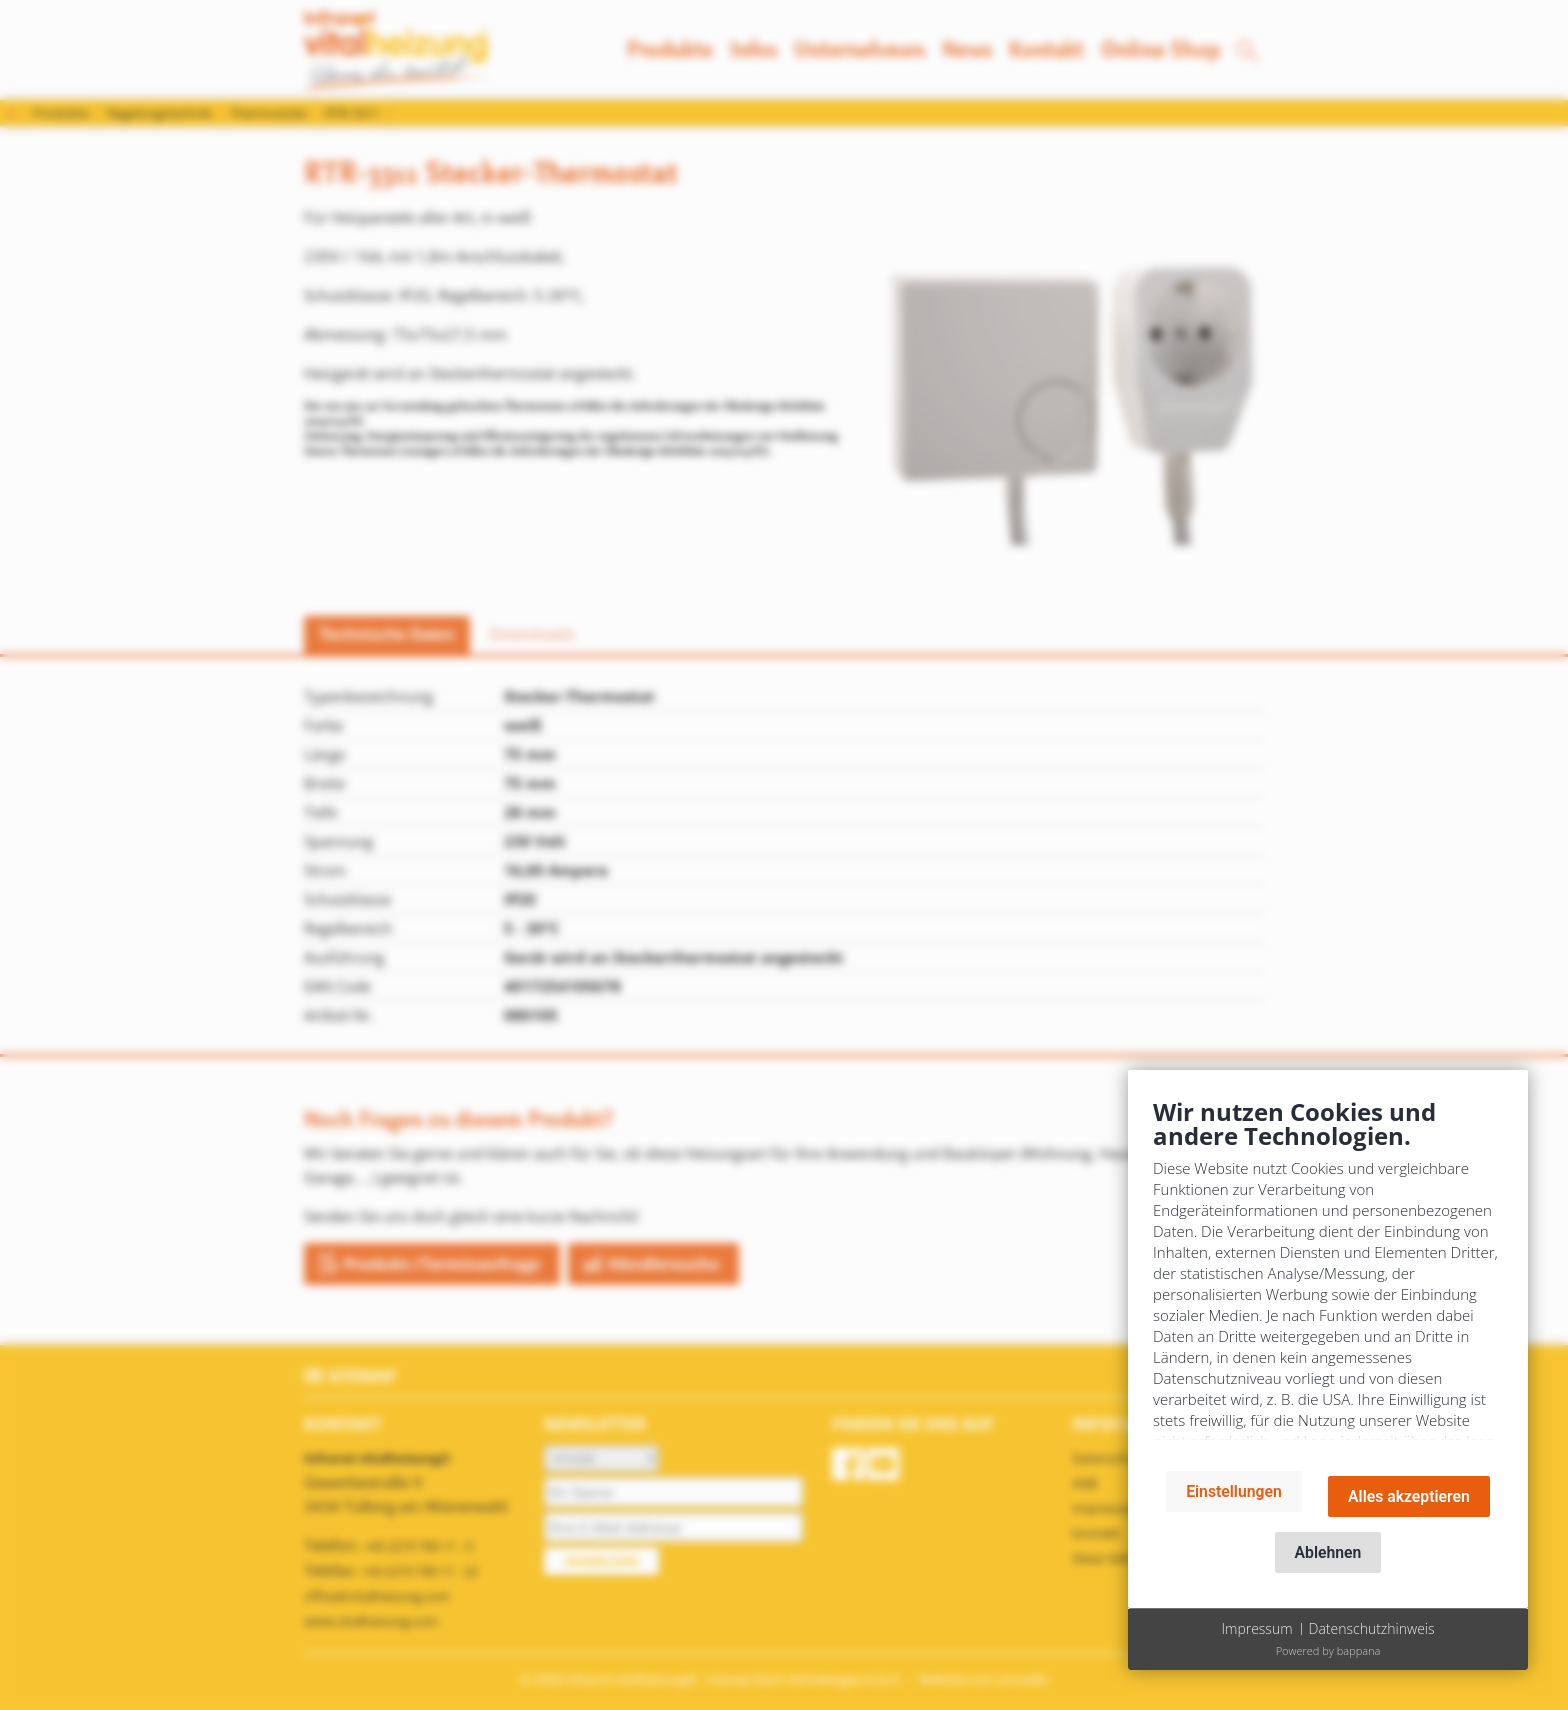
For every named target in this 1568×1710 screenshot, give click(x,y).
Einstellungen (1234, 1491)
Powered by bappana (1328, 1650)
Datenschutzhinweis (1372, 1628)
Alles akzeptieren (1409, 1496)
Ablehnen (1328, 1552)
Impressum (1256, 1628)
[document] (1328, 1275)
